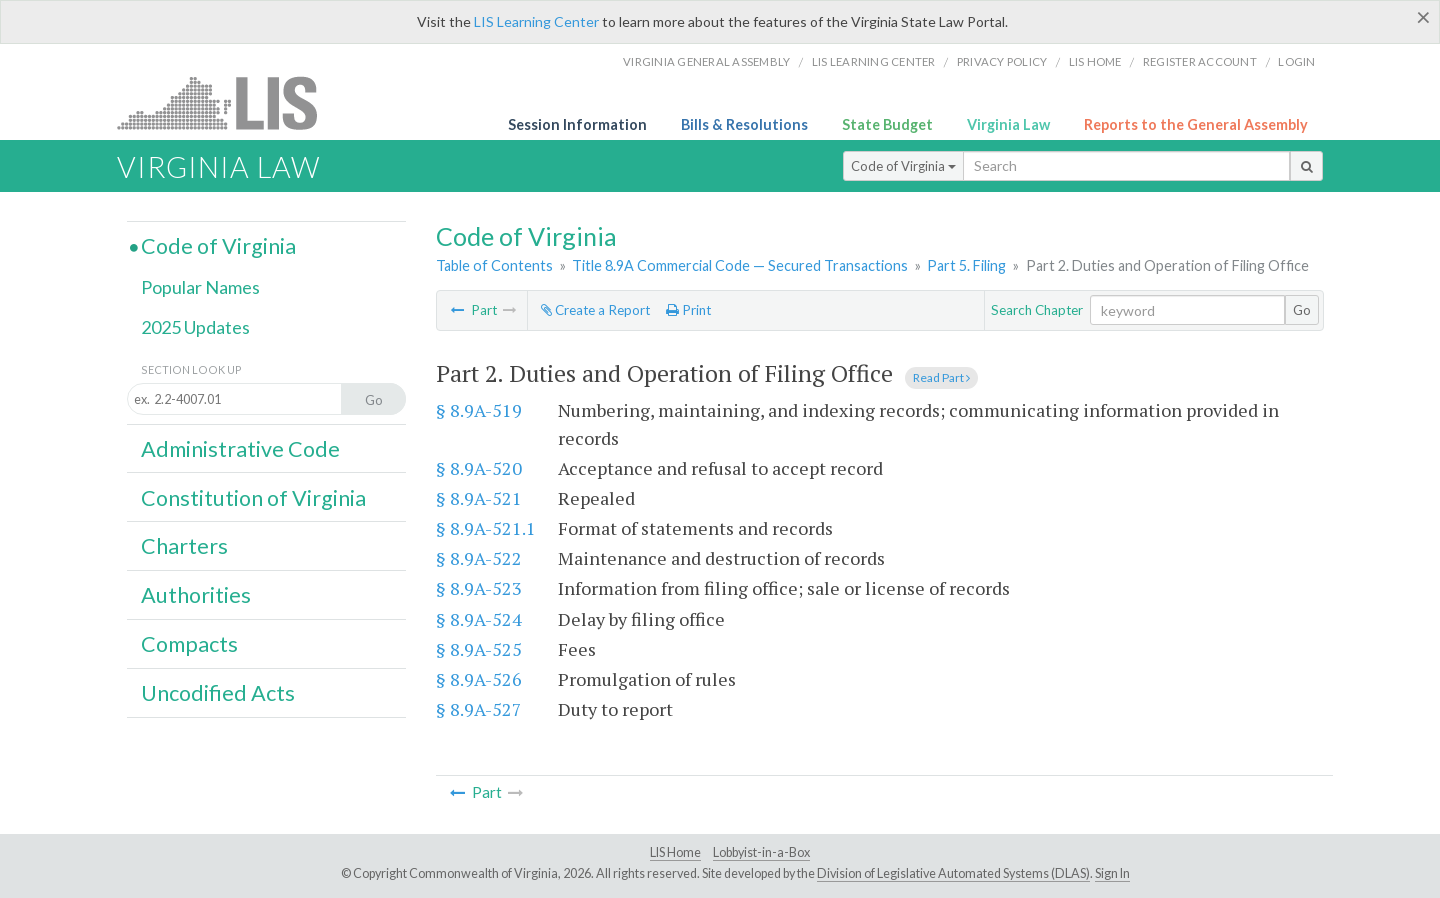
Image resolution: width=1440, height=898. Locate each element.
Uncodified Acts (218, 693)
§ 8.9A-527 (479, 709)
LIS (228, 102)
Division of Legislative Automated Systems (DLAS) (953, 873)
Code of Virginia (903, 166)
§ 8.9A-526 (479, 679)
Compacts (189, 644)
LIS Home (675, 852)
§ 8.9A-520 (479, 468)
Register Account (1200, 61)
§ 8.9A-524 (479, 619)
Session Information (577, 124)
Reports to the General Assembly (1196, 124)
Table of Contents (494, 265)
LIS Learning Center (536, 21)
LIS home (1095, 61)
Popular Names (200, 287)
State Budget (887, 124)
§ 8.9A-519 (479, 410)
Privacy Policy (1002, 61)
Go (1302, 310)
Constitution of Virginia (253, 498)
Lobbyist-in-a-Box (761, 852)
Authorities (196, 595)
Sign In (1112, 873)
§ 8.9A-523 (479, 588)
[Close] (1423, 17)
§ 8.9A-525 (479, 649)
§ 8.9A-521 (479, 498)
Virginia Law (1008, 124)
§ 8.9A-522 (479, 558)
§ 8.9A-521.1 (486, 528)
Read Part (941, 377)
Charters (184, 546)
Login (1296, 61)
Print (688, 310)
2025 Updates (195, 327)
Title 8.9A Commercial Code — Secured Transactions (740, 265)
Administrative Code (240, 449)
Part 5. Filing (966, 265)
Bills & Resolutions (744, 124)
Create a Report (595, 310)
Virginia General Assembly (706, 61)
